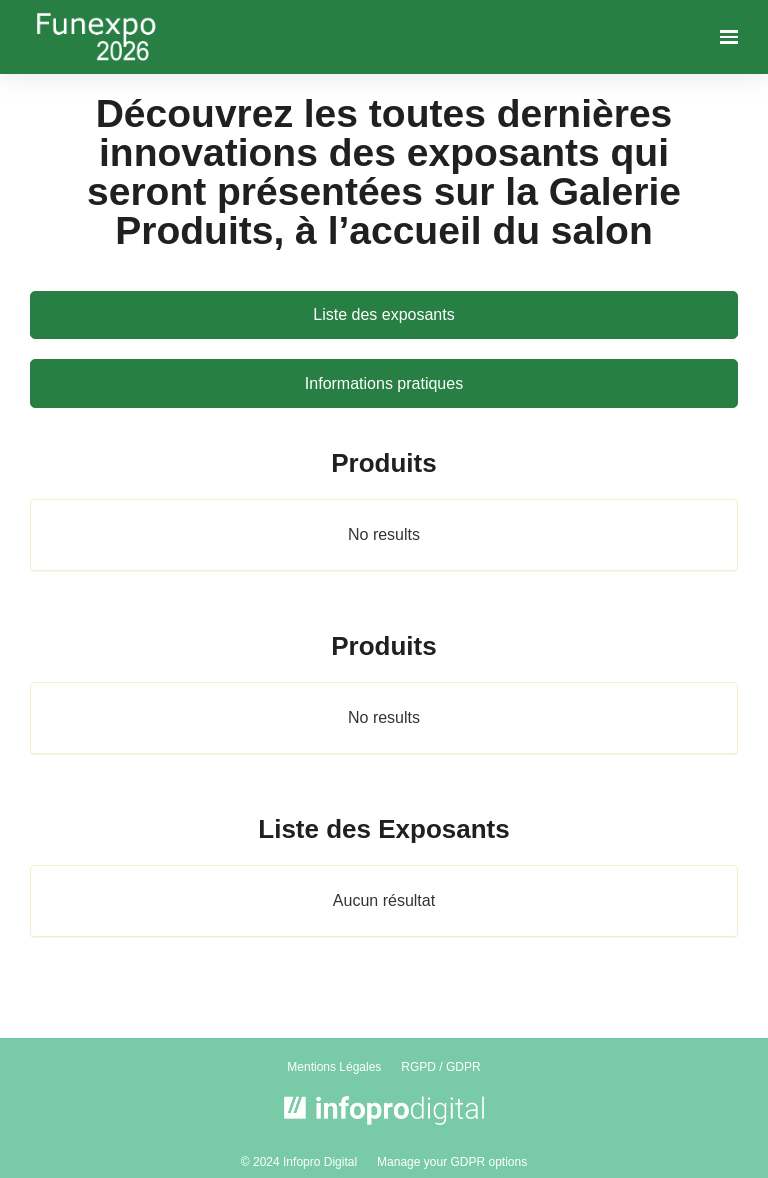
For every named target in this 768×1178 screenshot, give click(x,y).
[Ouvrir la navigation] (729, 37)
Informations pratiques (384, 383)
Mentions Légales (334, 1067)
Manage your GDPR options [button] (452, 1162)
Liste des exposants (383, 314)
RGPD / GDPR (440, 1067)
